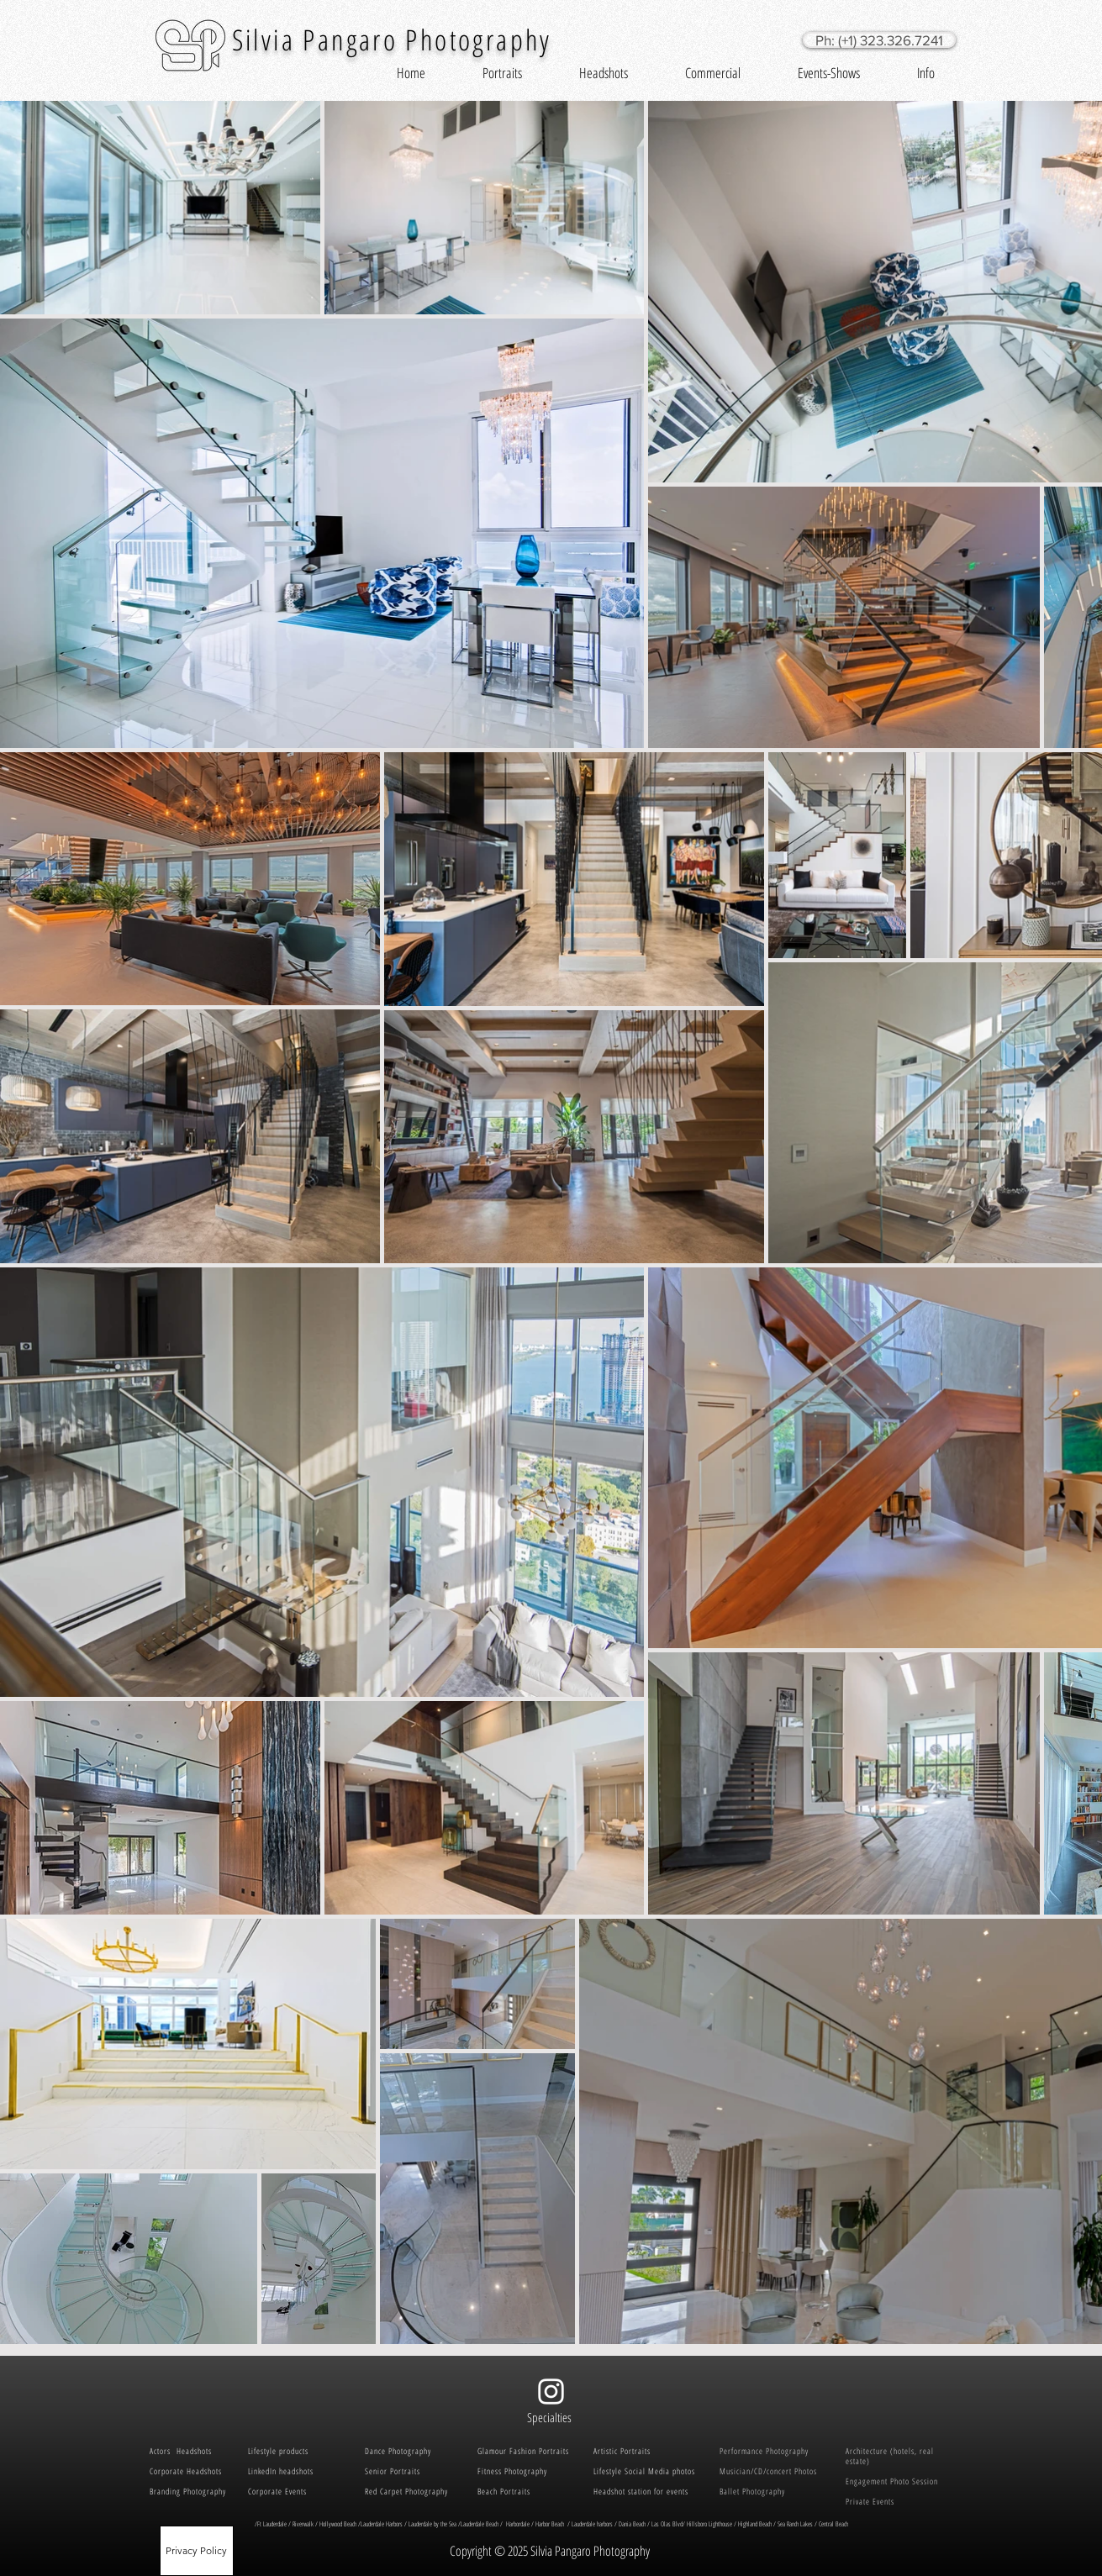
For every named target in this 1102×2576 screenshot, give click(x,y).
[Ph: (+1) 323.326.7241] (879, 40)
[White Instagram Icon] (551, 2391)
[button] (502, 73)
